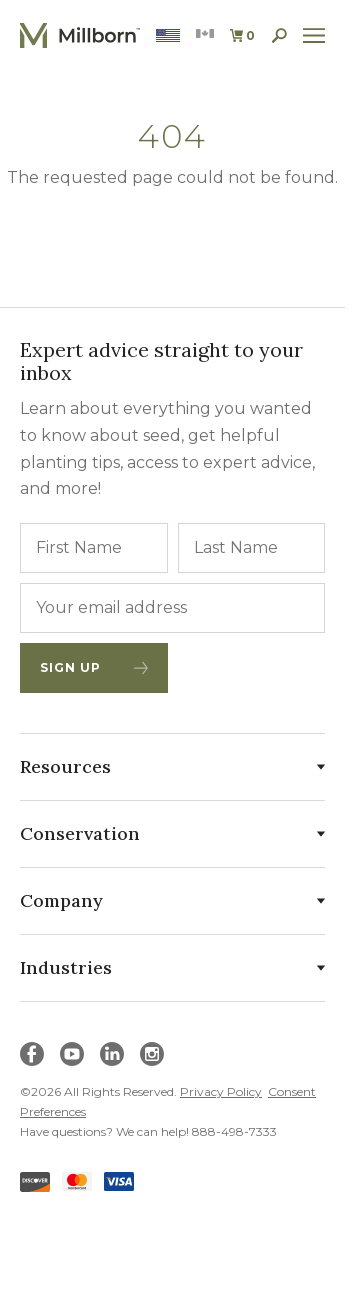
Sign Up (94, 667)
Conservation (172, 833)
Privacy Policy (221, 1091)
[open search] (279, 35)
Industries (172, 967)
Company (172, 900)
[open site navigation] (314, 35)
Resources (172, 766)
